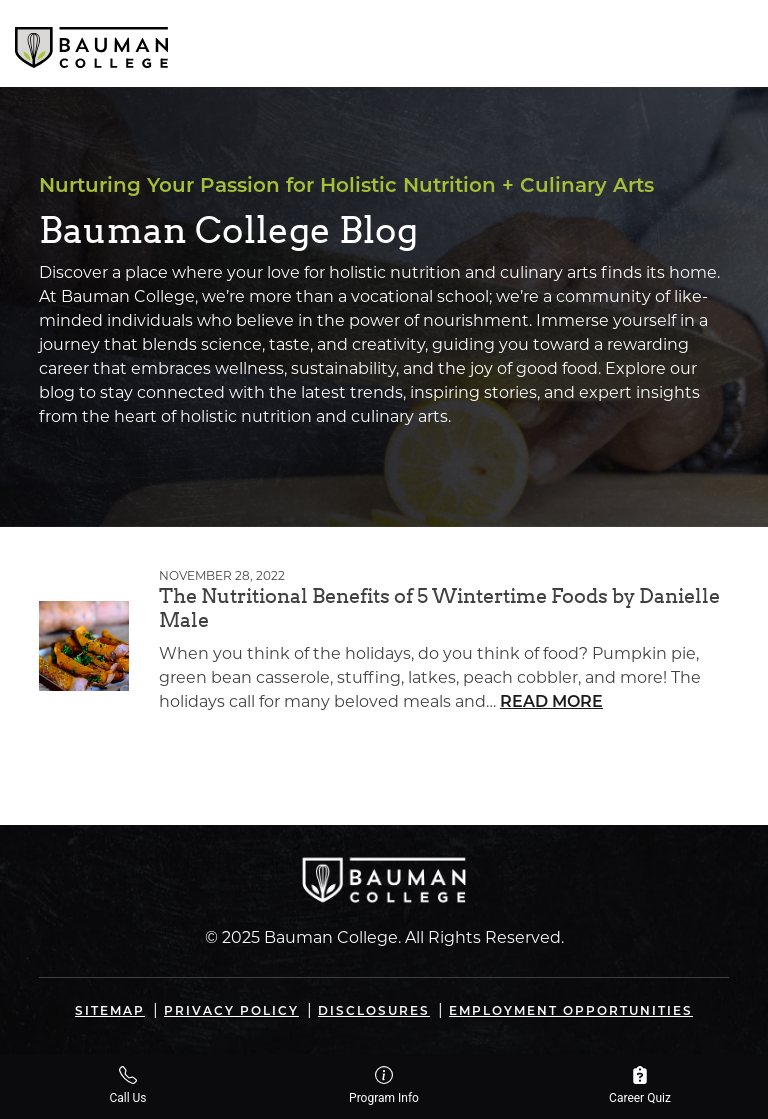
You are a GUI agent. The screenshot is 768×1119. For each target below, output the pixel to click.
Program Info (384, 1085)
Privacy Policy (231, 1012)
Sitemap (110, 1012)
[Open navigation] (736, 43)
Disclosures (374, 1012)
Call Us (127, 1085)
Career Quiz (640, 1085)
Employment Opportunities (571, 1012)
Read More (551, 703)
